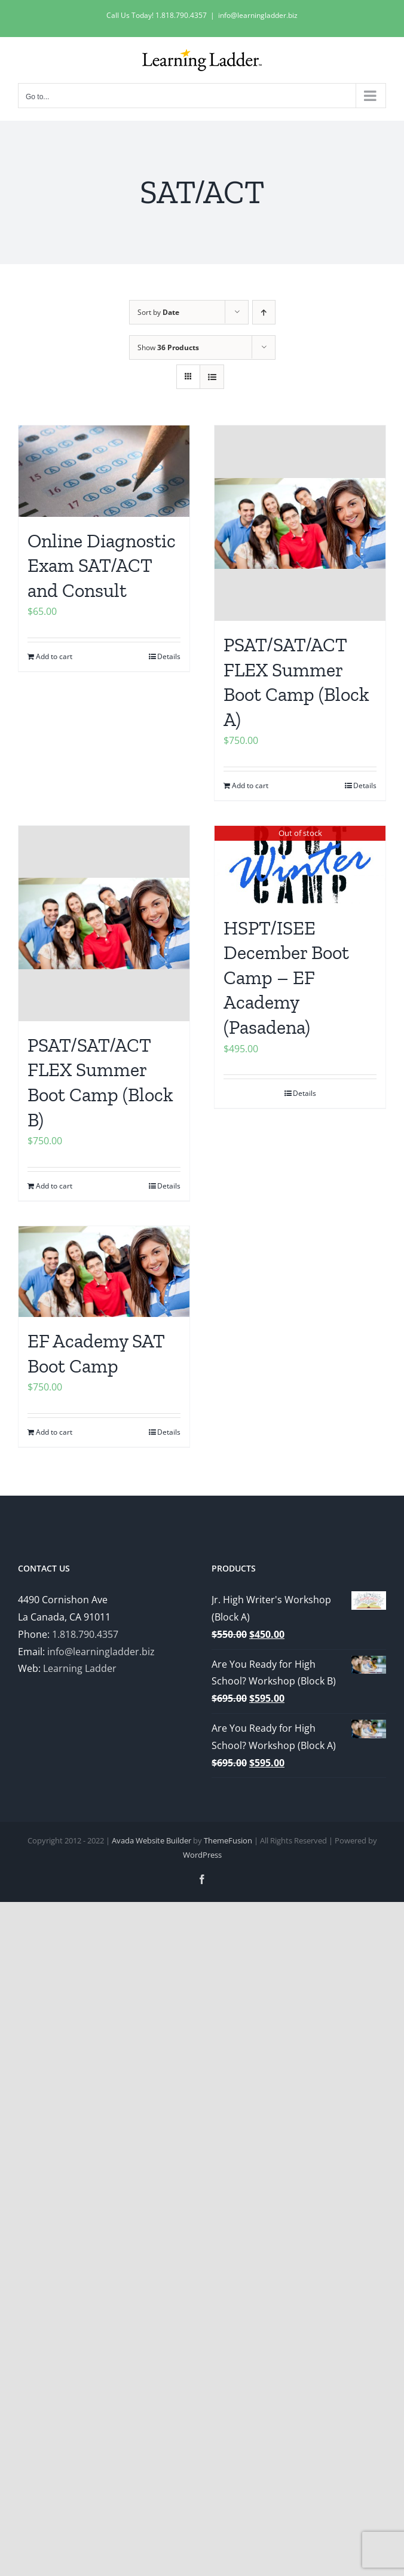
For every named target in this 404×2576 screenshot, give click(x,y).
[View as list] (212, 376)
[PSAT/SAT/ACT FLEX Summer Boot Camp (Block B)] (104, 923)
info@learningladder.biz (258, 15)
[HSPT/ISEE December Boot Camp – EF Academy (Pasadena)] (300, 864)
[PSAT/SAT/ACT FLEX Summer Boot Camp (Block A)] (300, 523)
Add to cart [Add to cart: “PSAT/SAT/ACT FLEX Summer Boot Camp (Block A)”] (250, 785)
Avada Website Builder (151, 1840)
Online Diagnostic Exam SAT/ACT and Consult (101, 565)
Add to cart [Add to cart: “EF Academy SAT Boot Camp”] (54, 1432)
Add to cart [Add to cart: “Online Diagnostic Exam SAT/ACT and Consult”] (54, 656)
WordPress (202, 1854)
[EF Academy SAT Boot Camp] (104, 1271)
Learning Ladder (80, 1668)
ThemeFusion (228, 1840)
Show (168, 347)
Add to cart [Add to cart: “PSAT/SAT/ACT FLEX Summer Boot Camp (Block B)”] (54, 1186)
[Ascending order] (264, 312)
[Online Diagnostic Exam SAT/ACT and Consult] (104, 470)
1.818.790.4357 (85, 1634)
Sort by (158, 312)
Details (168, 656)
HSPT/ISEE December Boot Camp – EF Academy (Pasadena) (286, 978)
